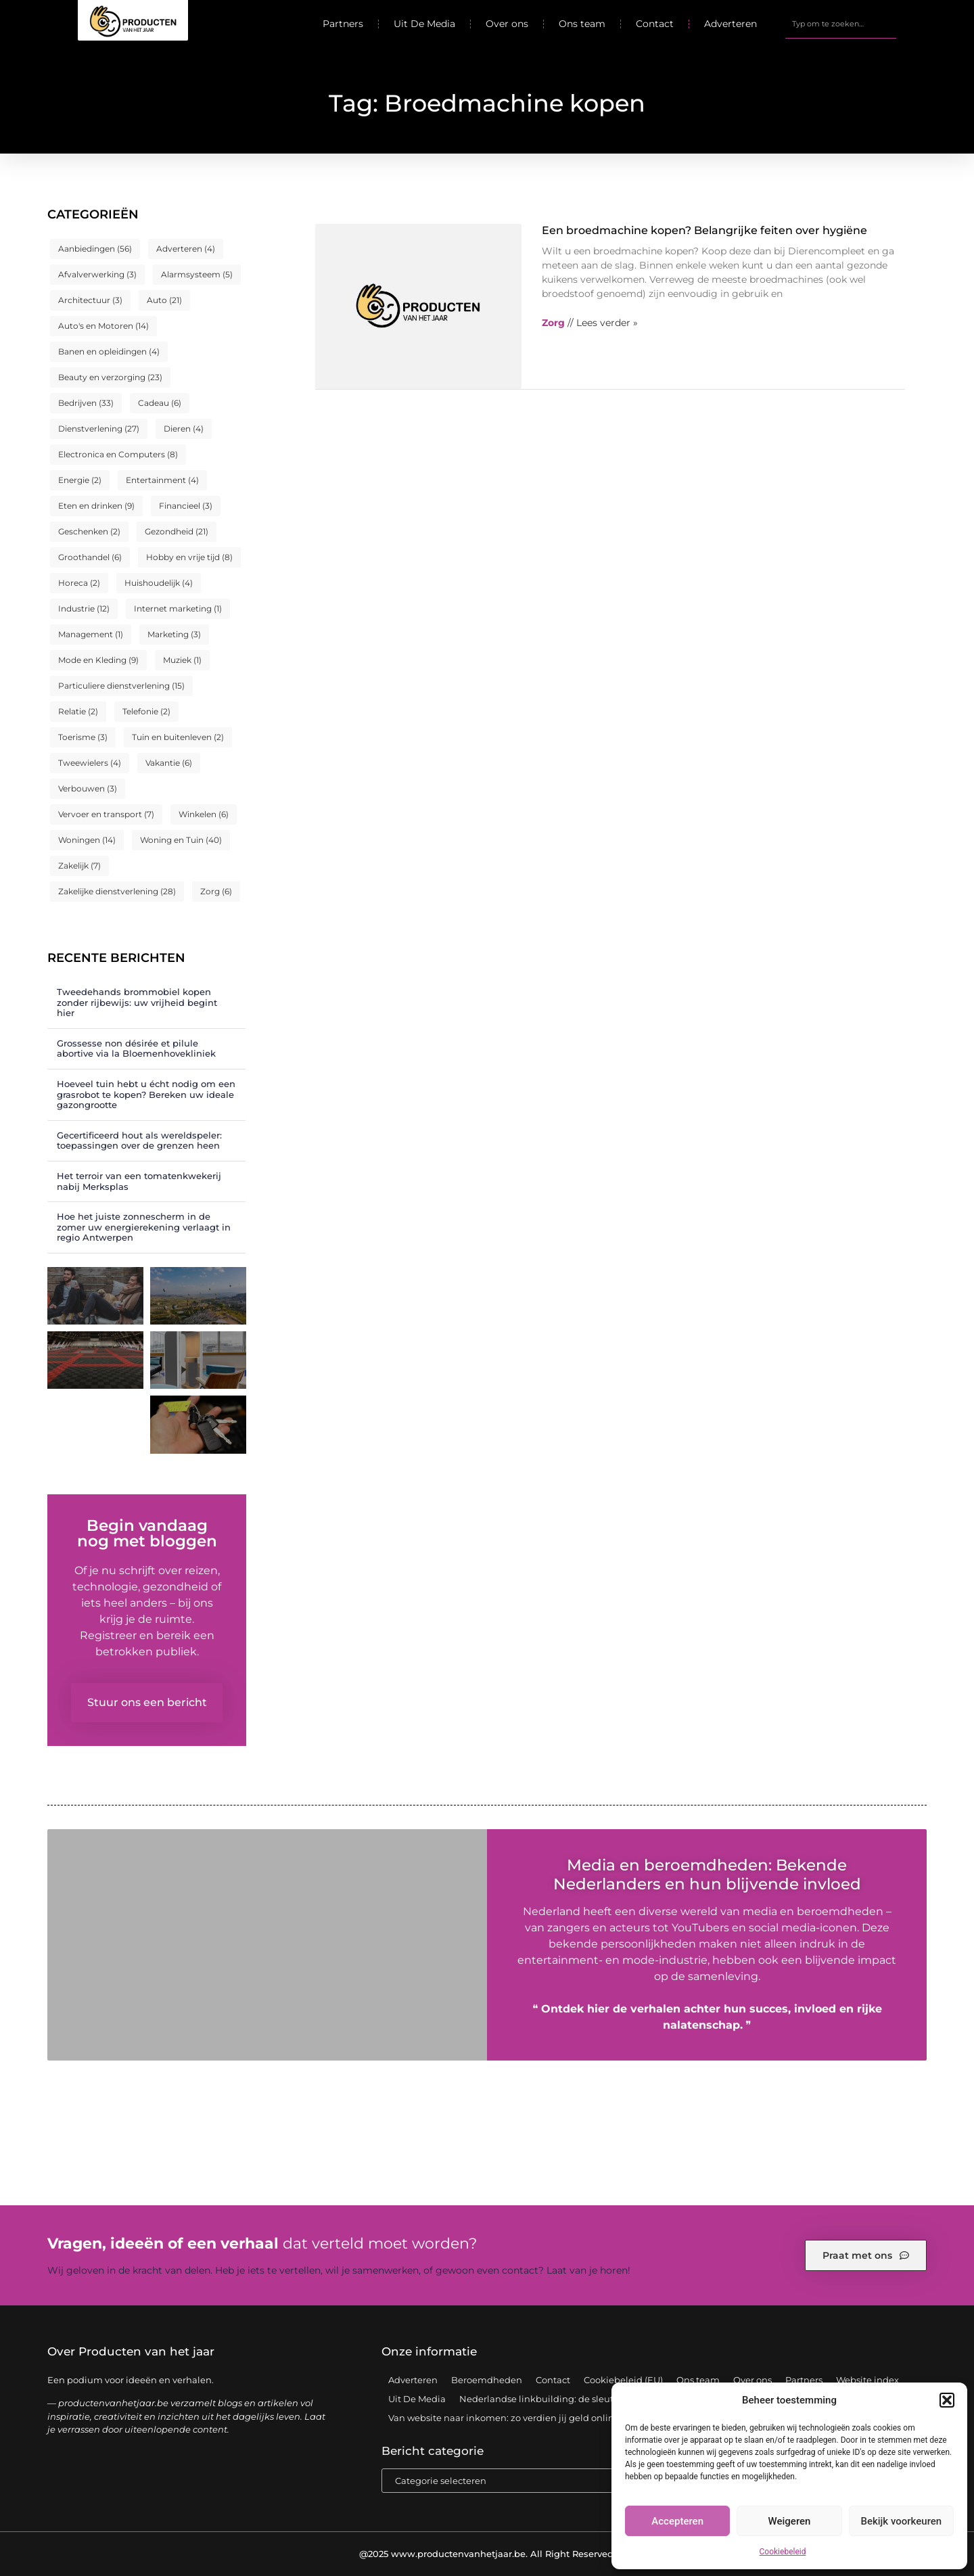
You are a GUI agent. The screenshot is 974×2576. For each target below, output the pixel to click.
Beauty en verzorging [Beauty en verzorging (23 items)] (110, 377)
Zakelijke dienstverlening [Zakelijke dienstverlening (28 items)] (117, 891)
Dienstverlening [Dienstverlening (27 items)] (98, 428)
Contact (655, 24)
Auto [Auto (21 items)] (164, 300)
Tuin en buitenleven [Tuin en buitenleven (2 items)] (178, 737)
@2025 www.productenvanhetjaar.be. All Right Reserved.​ (487, 2553)
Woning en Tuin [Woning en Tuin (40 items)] (181, 840)
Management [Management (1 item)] (90, 634)
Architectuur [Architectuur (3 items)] (90, 300)
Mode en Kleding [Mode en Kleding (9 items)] (98, 660)
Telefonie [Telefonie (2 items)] (146, 711)
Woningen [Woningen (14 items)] (87, 840)
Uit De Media (424, 24)
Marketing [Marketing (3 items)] (174, 634)
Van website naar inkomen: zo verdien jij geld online (504, 2417)
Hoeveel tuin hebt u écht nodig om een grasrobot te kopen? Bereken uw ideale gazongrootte (146, 1094)
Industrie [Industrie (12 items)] (84, 608)
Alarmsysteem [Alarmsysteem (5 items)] (197, 274)
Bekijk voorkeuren (901, 2521)
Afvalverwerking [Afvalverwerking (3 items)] (97, 274)
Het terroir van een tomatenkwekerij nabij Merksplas (139, 1181)
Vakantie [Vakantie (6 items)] (168, 763)
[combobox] (840, 24)
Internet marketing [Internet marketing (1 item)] (178, 608)
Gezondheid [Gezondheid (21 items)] (176, 531)
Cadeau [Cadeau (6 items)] (159, 403)
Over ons (507, 24)
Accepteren (677, 2521)
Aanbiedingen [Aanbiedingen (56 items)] (95, 249)
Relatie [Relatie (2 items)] (78, 711)
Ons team (582, 24)
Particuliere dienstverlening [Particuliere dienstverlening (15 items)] (121, 686)
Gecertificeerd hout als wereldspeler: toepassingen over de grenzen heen (139, 1140)
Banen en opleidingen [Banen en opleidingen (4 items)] (109, 351)
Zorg (553, 323)
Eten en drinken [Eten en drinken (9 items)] (96, 506)
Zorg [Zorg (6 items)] (216, 891)
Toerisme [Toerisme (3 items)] (83, 737)
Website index (867, 2379)
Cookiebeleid (783, 2551)
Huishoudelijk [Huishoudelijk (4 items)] (158, 583)
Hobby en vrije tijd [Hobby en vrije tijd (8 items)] (189, 557)
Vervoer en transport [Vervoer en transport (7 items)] (106, 814)
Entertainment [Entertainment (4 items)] (162, 480)
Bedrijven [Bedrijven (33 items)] (86, 403)
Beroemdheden (486, 2379)
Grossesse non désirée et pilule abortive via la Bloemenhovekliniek (136, 1048)
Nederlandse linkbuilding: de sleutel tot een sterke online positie (602, 2398)
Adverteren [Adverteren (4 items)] (185, 249)
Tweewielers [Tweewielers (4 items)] (89, 763)
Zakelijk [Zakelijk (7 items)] (79, 865)
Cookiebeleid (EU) (623, 2379)
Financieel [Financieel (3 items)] (185, 506)
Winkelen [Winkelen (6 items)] (204, 814)
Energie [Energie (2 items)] (79, 480)
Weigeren (789, 2521)
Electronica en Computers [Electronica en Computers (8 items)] (118, 454)
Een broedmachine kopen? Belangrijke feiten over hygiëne (704, 230)
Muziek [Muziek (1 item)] (182, 660)
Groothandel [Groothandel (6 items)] (90, 557)
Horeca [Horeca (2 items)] (79, 583)
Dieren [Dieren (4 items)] (184, 428)
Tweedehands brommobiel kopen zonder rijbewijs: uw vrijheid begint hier (137, 1002)
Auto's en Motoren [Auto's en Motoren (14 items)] (103, 326)
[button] (947, 2400)
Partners (343, 24)
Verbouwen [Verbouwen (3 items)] (87, 788)
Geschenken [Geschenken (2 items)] (89, 531)
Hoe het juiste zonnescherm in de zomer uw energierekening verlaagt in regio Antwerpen (144, 1227)
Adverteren (730, 24)
